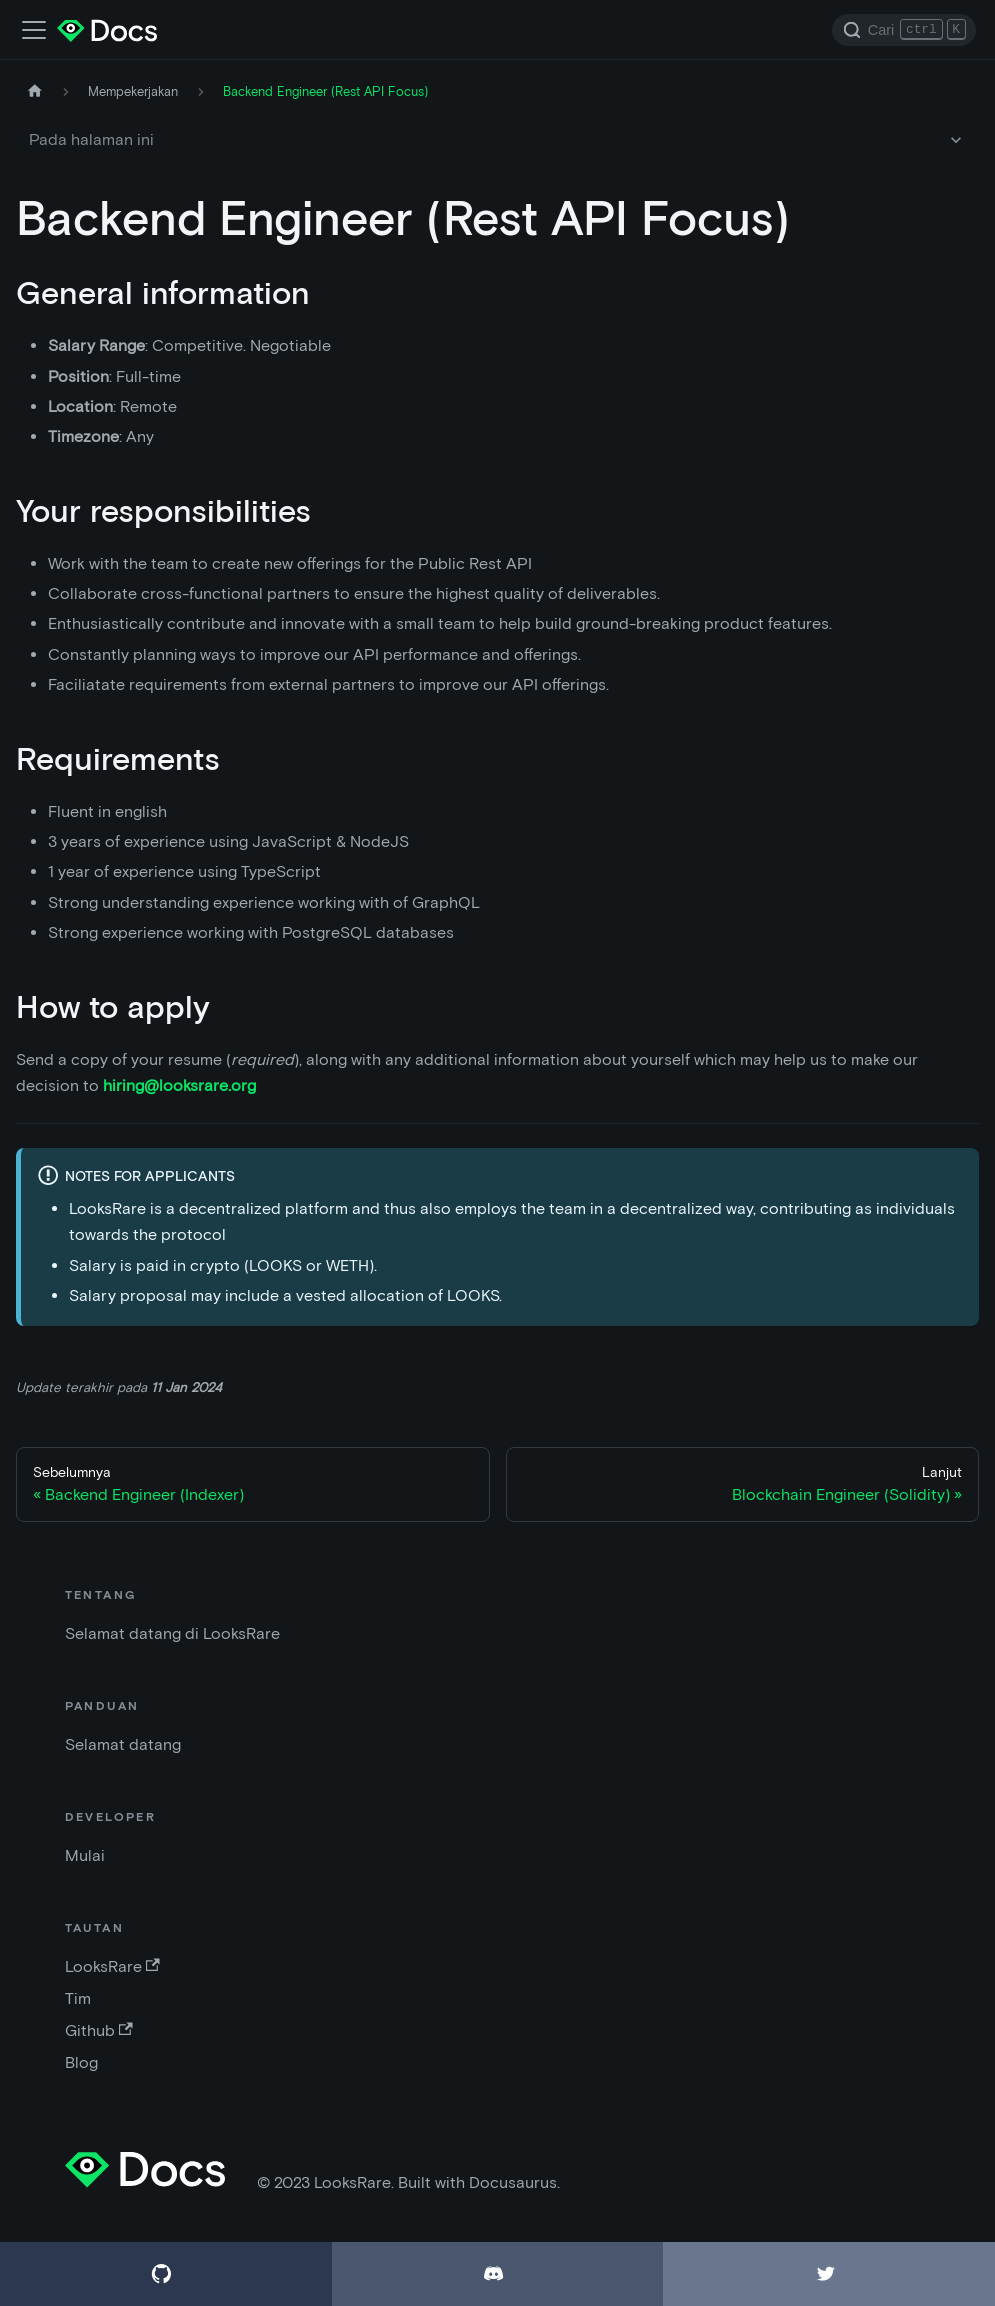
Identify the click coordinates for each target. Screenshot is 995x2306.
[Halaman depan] (35, 91)
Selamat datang (123, 1744)
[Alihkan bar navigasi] (34, 30)
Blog (81, 2062)
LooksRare (112, 1966)
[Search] (904, 30)
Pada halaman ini (91, 139)
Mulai (85, 1855)
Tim (78, 1998)
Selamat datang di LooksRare (172, 1633)
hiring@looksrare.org (179, 1085)
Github (99, 2030)
